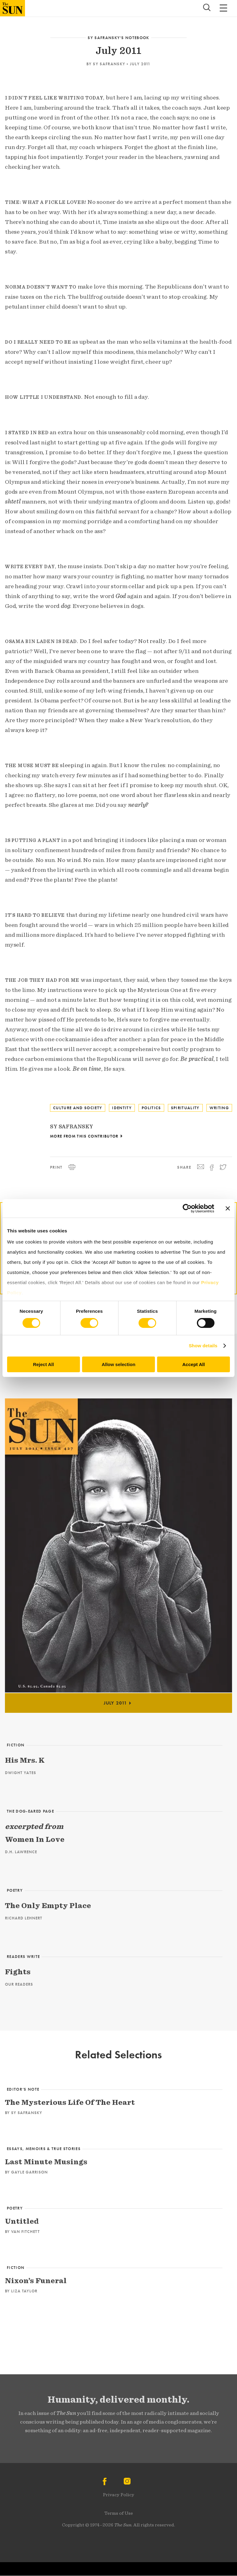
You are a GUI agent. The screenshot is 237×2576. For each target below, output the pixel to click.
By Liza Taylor (21, 2291)
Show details (203, 1345)
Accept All (193, 1364)
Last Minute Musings (46, 2162)
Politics (151, 1107)
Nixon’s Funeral (36, 2280)
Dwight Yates (20, 1772)
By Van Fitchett (22, 2231)
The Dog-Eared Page (30, 1811)
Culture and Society (77, 1107)
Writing (219, 1107)
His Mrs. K (24, 1760)
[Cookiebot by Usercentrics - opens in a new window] (187, 1208)
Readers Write (23, 1956)
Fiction (15, 1745)
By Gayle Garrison (26, 2172)
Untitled (22, 2221)
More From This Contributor (84, 1136)
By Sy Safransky (23, 2112)
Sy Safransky (109, 64)
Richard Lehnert (23, 1918)
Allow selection (118, 1364)
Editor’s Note (23, 2089)
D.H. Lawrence (21, 1851)
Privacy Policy (118, 2494)
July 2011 (140, 64)
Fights (18, 1971)
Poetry (15, 1890)
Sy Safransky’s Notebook (118, 37)
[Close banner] (228, 1208)
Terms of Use (118, 2513)
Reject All (43, 1364)
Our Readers (19, 1984)
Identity (122, 1107)
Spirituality (185, 1107)
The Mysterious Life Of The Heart (70, 2102)
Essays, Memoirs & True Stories (44, 2148)
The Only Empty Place (48, 1905)
